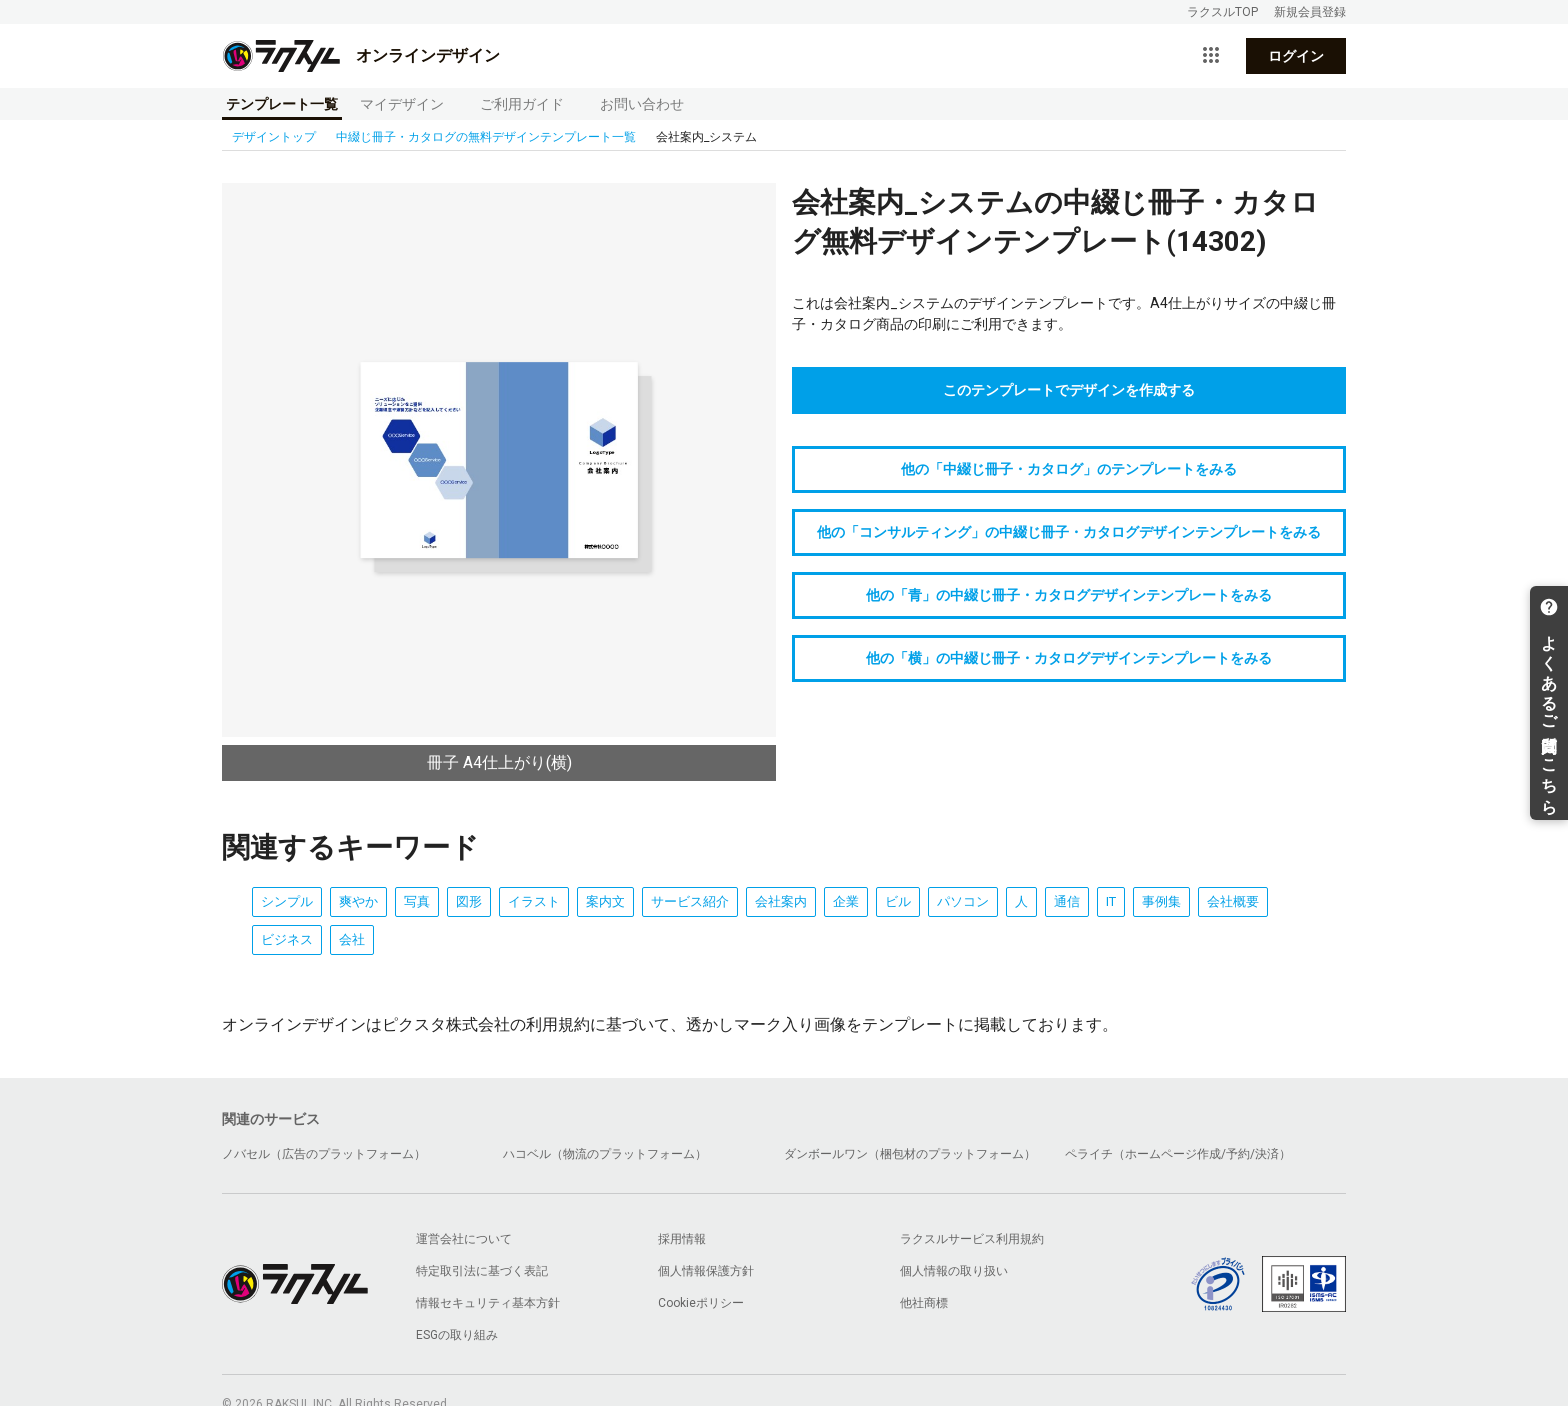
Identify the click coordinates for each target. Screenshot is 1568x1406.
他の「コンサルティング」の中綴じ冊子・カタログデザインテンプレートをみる (1069, 532)
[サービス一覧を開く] (1211, 56)
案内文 (605, 901)
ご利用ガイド (522, 104)
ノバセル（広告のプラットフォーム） (324, 1154)
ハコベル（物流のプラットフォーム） (605, 1154)
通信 (1067, 901)
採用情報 (682, 1239)
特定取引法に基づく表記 (482, 1271)
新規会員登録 (1310, 12)
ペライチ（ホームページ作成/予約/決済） (1178, 1154)
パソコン (963, 901)
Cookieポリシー (701, 1303)
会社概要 (1233, 901)
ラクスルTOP (1222, 12)
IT (1111, 901)
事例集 (1161, 901)
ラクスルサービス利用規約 (972, 1239)
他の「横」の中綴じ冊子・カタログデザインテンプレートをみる (1069, 658)
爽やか (358, 901)
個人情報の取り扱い (954, 1271)
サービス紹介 (690, 901)
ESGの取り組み (457, 1335)
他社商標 (924, 1303)
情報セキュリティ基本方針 (488, 1303)
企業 (846, 901)
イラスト (534, 901)
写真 (417, 901)
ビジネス (287, 939)
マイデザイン (402, 104)
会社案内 (781, 901)
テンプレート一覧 (282, 104)
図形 (469, 901)
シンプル (287, 901)
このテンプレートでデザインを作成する (1069, 390)
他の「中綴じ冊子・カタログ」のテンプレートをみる (1069, 469)
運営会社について (464, 1239)
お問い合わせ (642, 104)
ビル (898, 901)
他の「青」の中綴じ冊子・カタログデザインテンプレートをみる (1069, 595)
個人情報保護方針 (706, 1271)
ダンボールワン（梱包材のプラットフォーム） (910, 1154)
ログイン (1296, 56)
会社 (352, 939)
